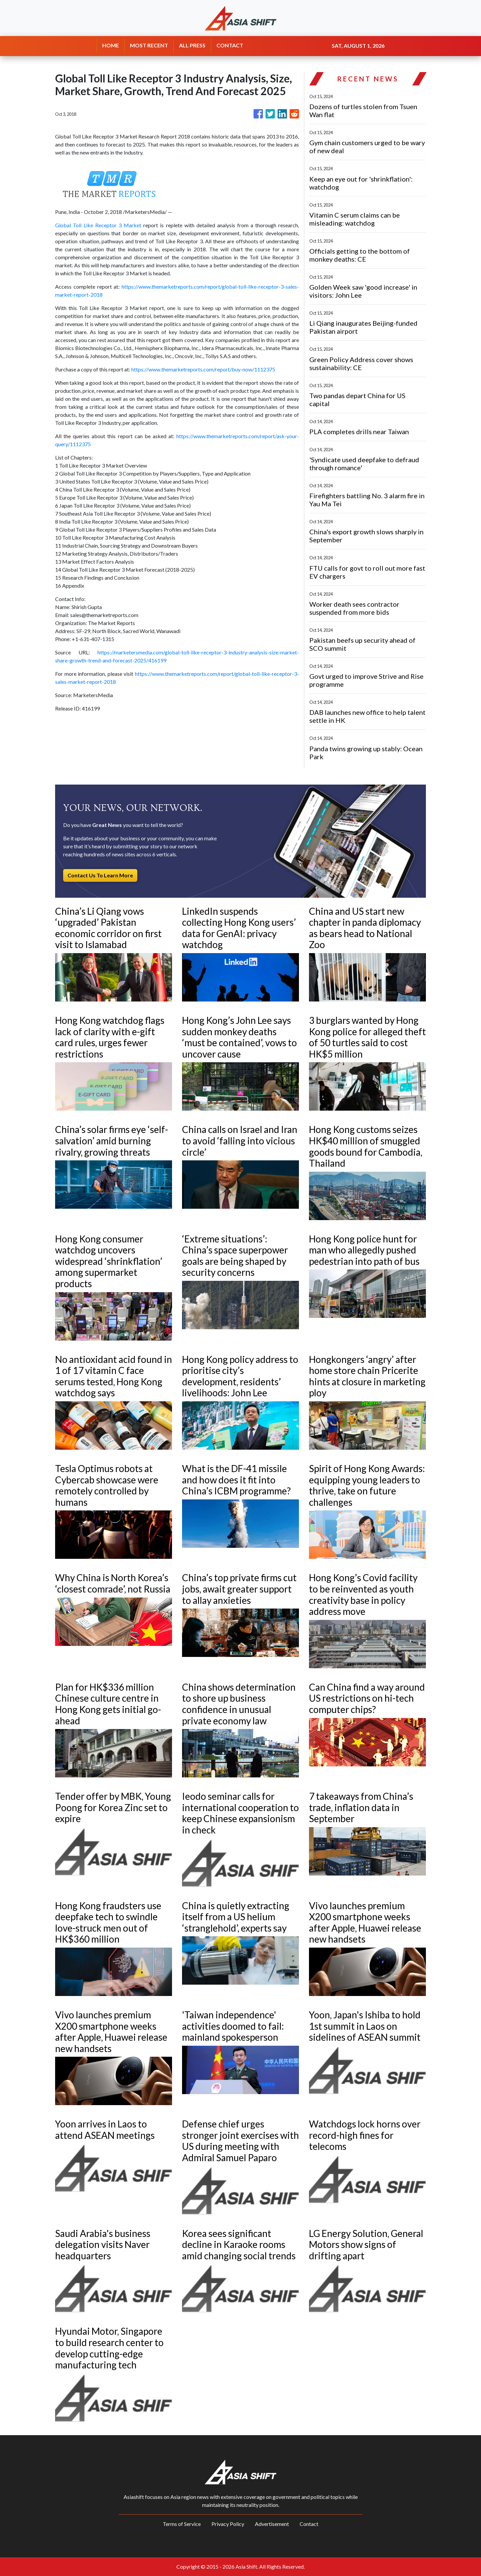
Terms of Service (182, 2524)
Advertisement (272, 2524)
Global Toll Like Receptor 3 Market (98, 225)
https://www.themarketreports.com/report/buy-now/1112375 (203, 369)
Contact (309, 2524)
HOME (110, 45)
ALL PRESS (192, 45)
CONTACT (229, 45)
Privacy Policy (227, 2524)
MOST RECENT (149, 45)
